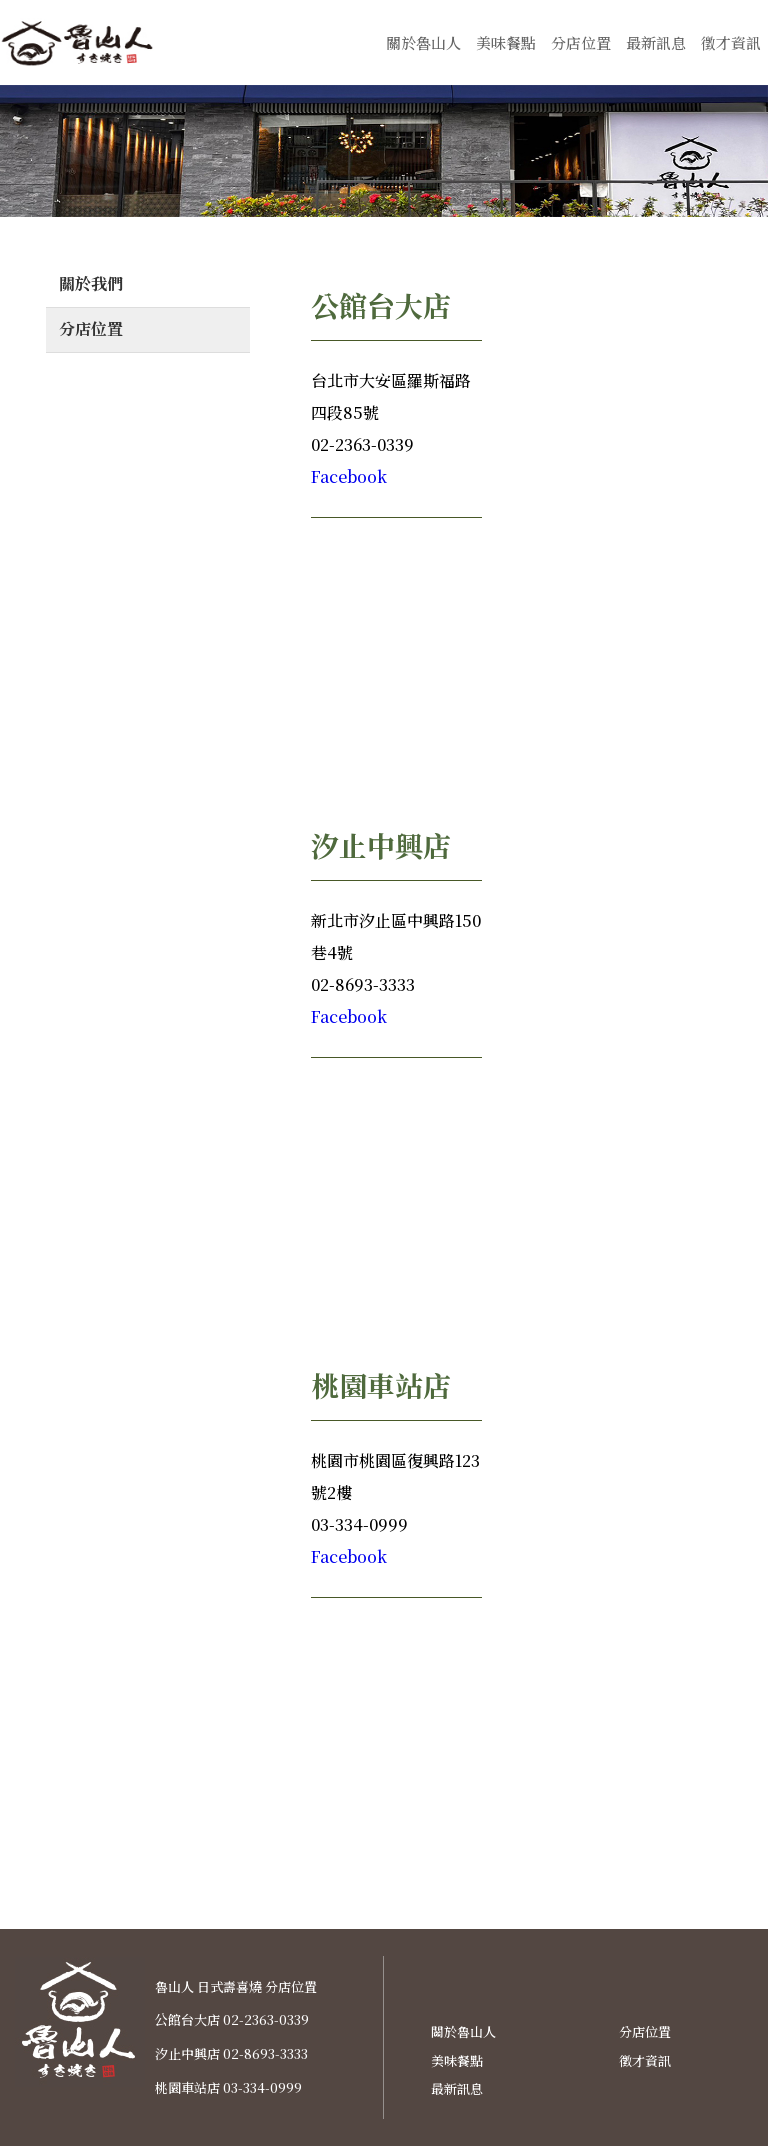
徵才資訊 (731, 42)
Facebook (349, 476)
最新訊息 (656, 42)
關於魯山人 (423, 42)
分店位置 (581, 42)
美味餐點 (506, 42)
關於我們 (91, 283)
